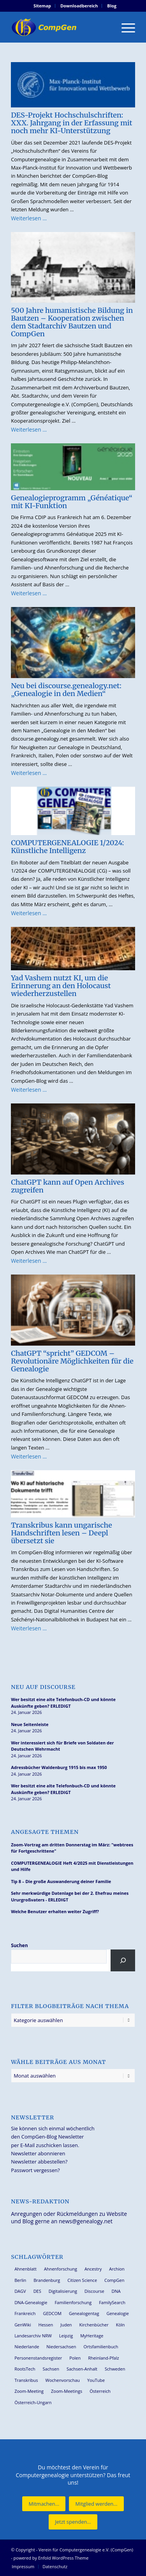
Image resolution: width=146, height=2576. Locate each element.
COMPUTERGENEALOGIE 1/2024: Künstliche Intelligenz (67, 846)
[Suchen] (123, 1960)
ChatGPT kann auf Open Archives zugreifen (67, 1186)
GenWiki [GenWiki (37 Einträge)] (22, 2325)
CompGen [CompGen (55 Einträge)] (114, 2280)
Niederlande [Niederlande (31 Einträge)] (26, 2346)
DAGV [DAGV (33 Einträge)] (20, 2291)
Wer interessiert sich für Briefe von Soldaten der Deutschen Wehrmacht (62, 1746)
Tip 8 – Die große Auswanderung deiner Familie (61, 1881)
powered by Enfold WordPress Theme (51, 2558)
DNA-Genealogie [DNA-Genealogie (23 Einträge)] (30, 2302)
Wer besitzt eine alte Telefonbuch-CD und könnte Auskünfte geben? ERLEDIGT (63, 1702)
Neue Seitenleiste (29, 1724)
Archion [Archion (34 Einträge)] (117, 2269)
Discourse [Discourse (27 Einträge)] (94, 2291)
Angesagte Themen (45, 1831)
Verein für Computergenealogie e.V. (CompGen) (86, 2550)
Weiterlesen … (29, 218)
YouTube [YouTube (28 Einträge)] (96, 2380)
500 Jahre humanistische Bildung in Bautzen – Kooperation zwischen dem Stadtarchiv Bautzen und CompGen (72, 322)
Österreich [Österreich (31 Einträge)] (100, 2391)
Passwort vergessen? (35, 2170)
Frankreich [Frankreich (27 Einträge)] (24, 2313)
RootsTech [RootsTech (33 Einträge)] (24, 2369)
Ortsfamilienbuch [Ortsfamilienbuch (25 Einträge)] (101, 2346)
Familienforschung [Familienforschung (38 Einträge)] (73, 2302)
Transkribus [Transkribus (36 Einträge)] (26, 2380)
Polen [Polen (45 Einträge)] (75, 2358)
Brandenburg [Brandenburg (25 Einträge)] (46, 2280)
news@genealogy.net (86, 2221)
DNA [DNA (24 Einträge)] (116, 2291)
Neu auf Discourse (43, 1687)
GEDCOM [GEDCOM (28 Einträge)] (52, 2313)
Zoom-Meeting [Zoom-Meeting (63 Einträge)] (29, 2391)
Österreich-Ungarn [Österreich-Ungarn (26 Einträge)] (33, 2402)
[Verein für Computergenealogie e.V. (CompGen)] (60, 27)
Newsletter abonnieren (38, 2153)
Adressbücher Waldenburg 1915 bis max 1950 (59, 1767)
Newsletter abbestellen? (39, 2161)
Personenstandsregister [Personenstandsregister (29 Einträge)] (38, 2358)
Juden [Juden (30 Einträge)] (66, 2325)
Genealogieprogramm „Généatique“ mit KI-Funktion (71, 501)
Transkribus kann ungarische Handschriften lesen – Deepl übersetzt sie (61, 1533)
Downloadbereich (79, 6)
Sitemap (42, 6)
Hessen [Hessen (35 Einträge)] (46, 2325)
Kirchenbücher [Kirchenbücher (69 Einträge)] (94, 2325)
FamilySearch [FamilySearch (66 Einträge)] (112, 2302)
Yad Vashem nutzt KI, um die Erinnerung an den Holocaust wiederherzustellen (61, 985)
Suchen (19, 1945)
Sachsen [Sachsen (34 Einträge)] (51, 2369)
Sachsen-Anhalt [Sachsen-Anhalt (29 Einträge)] (82, 2369)
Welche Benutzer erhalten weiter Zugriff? (55, 1911)
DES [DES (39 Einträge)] (37, 2291)
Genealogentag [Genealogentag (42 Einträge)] (84, 2313)
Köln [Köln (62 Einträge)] (120, 2325)
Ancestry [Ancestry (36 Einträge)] (93, 2269)
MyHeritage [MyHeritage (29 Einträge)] (91, 2336)
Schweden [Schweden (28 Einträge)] (115, 2369)
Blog (111, 6)
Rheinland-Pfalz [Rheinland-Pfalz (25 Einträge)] (103, 2358)
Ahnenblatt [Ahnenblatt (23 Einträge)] (25, 2269)
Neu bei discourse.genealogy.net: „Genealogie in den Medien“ (66, 689)
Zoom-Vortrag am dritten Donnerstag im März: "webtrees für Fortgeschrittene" (72, 1848)
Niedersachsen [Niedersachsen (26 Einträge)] (61, 2346)
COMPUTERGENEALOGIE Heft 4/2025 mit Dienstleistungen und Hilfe (72, 1866)
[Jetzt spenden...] (73, 2522)
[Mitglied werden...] (96, 2504)
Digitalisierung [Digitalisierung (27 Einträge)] (63, 2291)
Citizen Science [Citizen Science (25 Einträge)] (82, 2280)
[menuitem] (42, 6)
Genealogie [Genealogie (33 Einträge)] (117, 2313)
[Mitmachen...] (43, 2504)
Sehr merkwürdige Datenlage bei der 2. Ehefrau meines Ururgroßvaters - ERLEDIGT (69, 1896)
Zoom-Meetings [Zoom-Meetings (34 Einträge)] (66, 2391)
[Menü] (124, 27)
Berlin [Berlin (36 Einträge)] (20, 2280)
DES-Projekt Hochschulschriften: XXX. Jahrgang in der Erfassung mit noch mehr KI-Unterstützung (71, 123)
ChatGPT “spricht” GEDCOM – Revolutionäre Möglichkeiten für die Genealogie (72, 1361)
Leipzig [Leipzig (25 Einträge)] (66, 2336)
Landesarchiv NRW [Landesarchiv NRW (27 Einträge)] (33, 2336)
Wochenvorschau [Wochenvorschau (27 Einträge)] (63, 2380)
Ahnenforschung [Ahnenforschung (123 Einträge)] (60, 2269)
